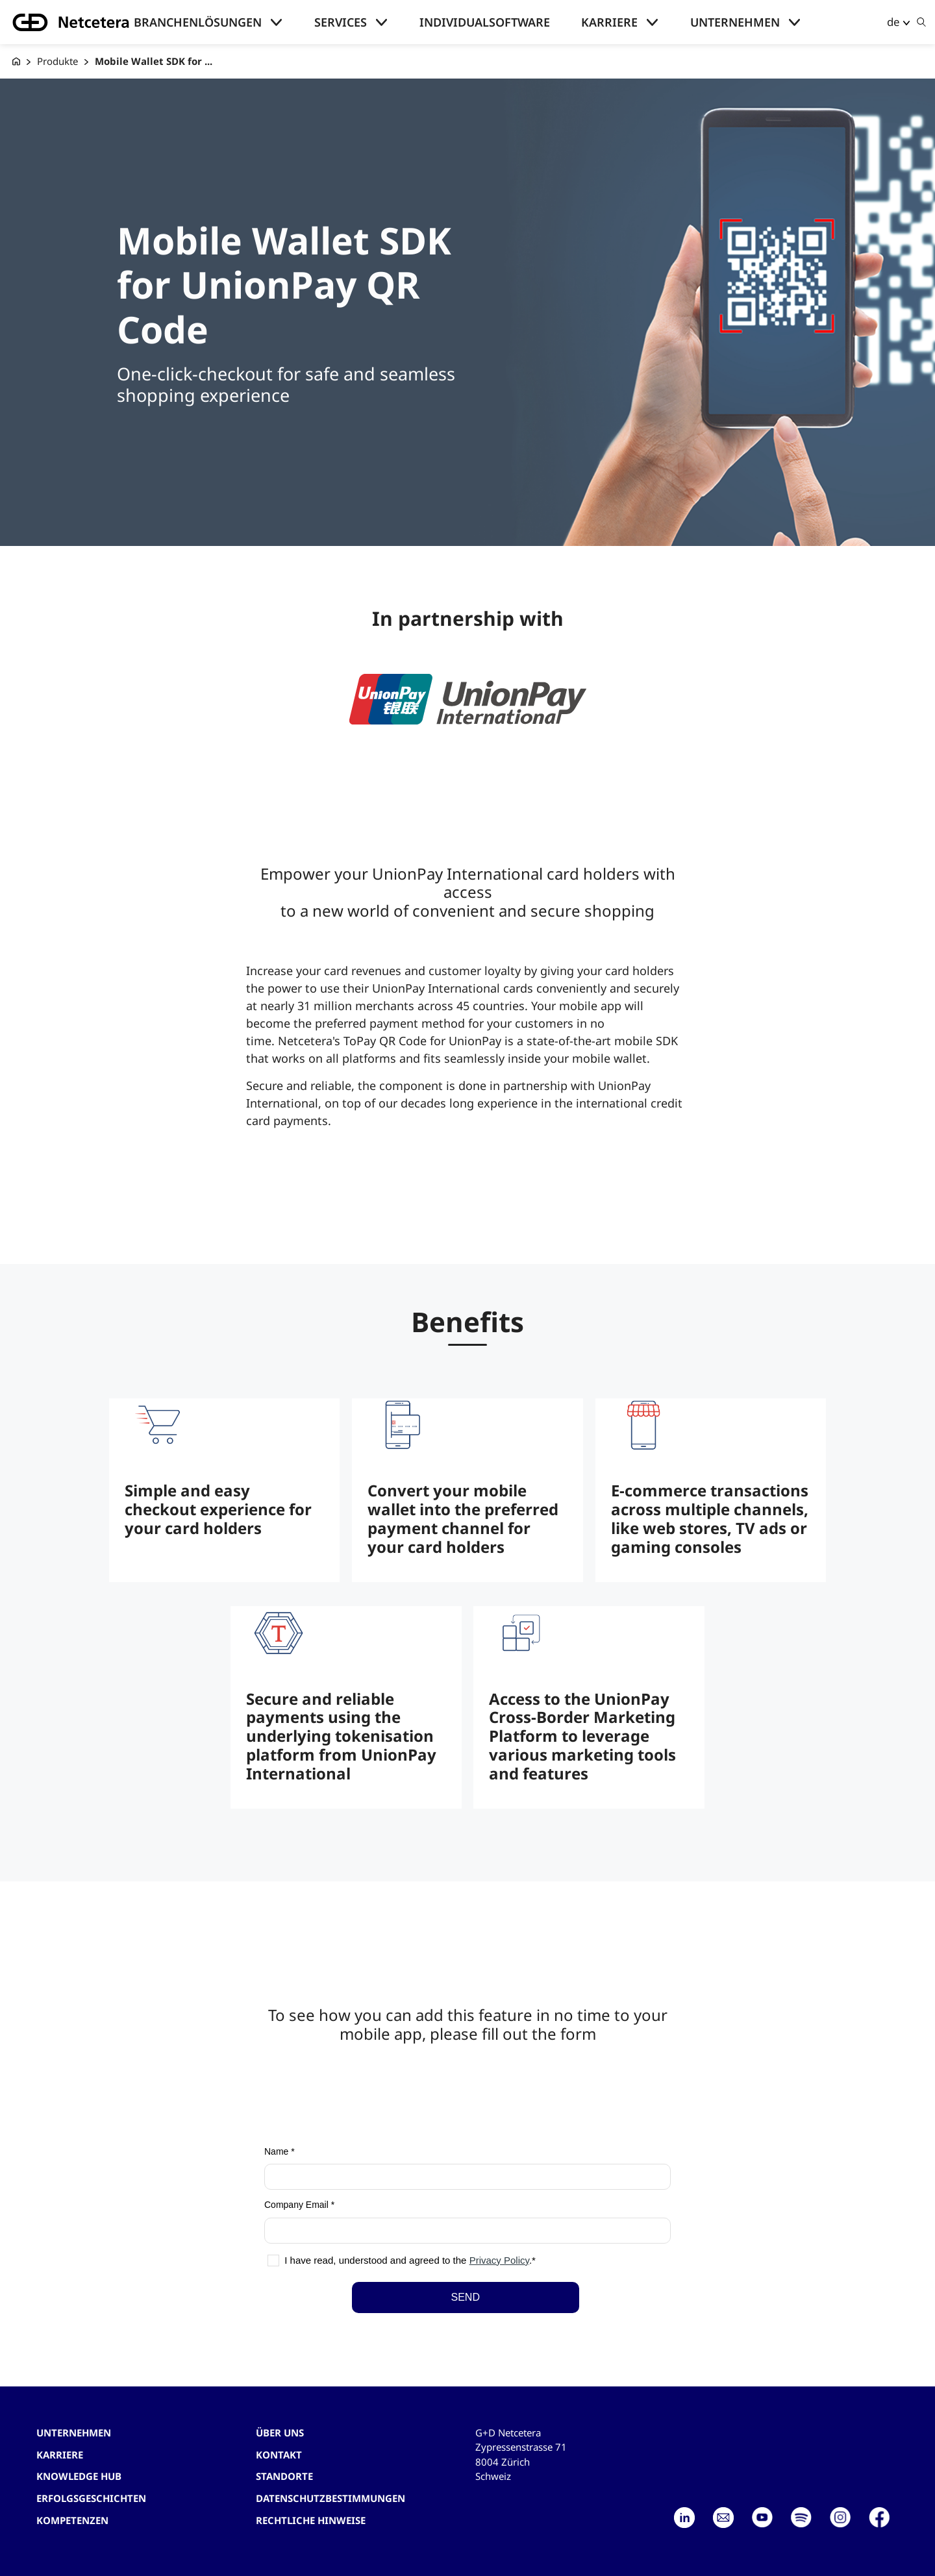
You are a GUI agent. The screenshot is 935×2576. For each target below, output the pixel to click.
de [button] (893, 21)
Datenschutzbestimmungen (330, 2498)
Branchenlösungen (198, 22)
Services (340, 22)
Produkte (57, 61)
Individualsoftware (484, 22)
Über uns (280, 2432)
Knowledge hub (78, 2476)
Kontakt (279, 2454)
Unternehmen (735, 22)
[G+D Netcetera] (16, 61)
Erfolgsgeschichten (91, 2498)
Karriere (609, 22)
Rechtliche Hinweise (311, 2520)
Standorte (284, 2476)
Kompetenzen (72, 2520)
